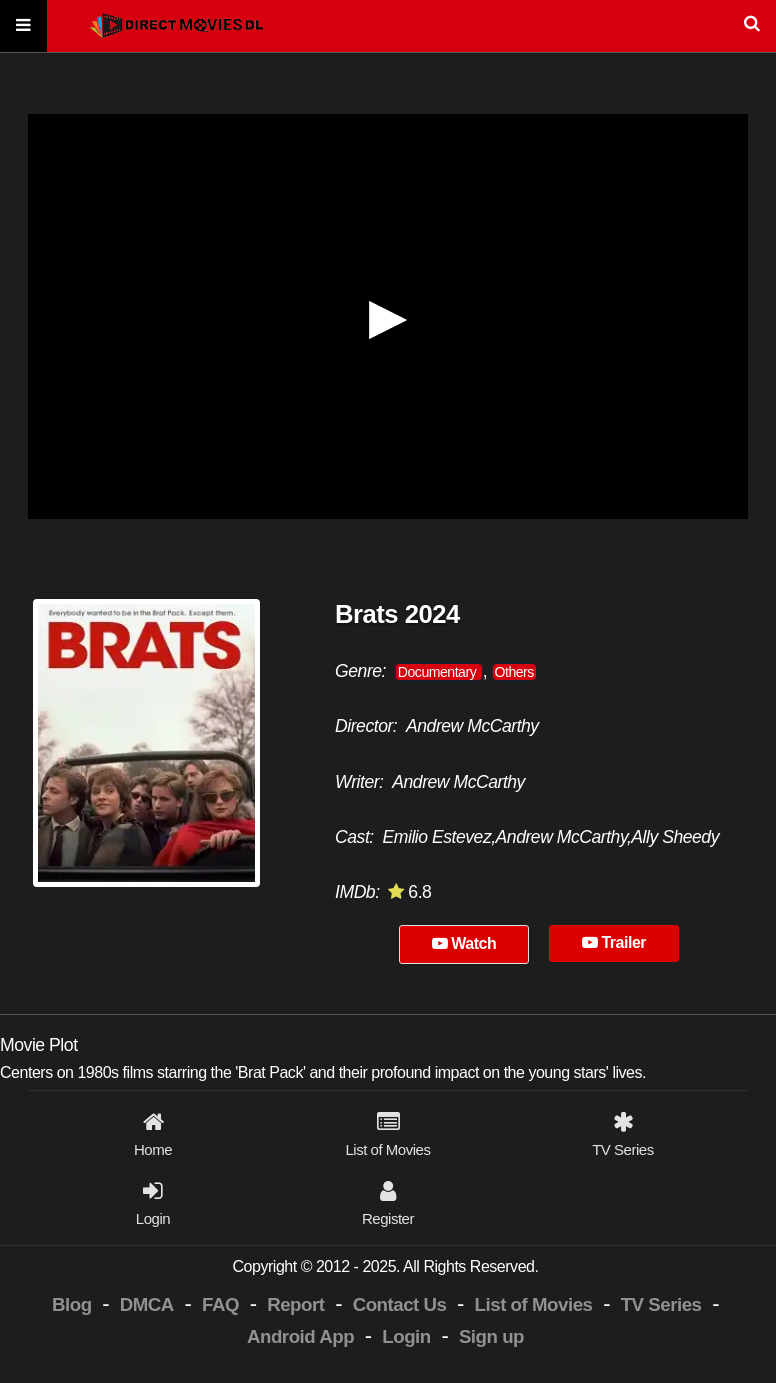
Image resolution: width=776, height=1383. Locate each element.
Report (295, 1304)
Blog (72, 1304)
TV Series (661, 1304)
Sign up (491, 1336)
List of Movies (534, 1304)
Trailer (614, 942)
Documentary (439, 672)
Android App (300, 1336)
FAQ (220, 1304)
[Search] (388, 26)
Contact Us (400, 1304)
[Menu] (23, 26)
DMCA (147, 1304)
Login (406, 1336)
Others (514, 672)
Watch (464, 943)
